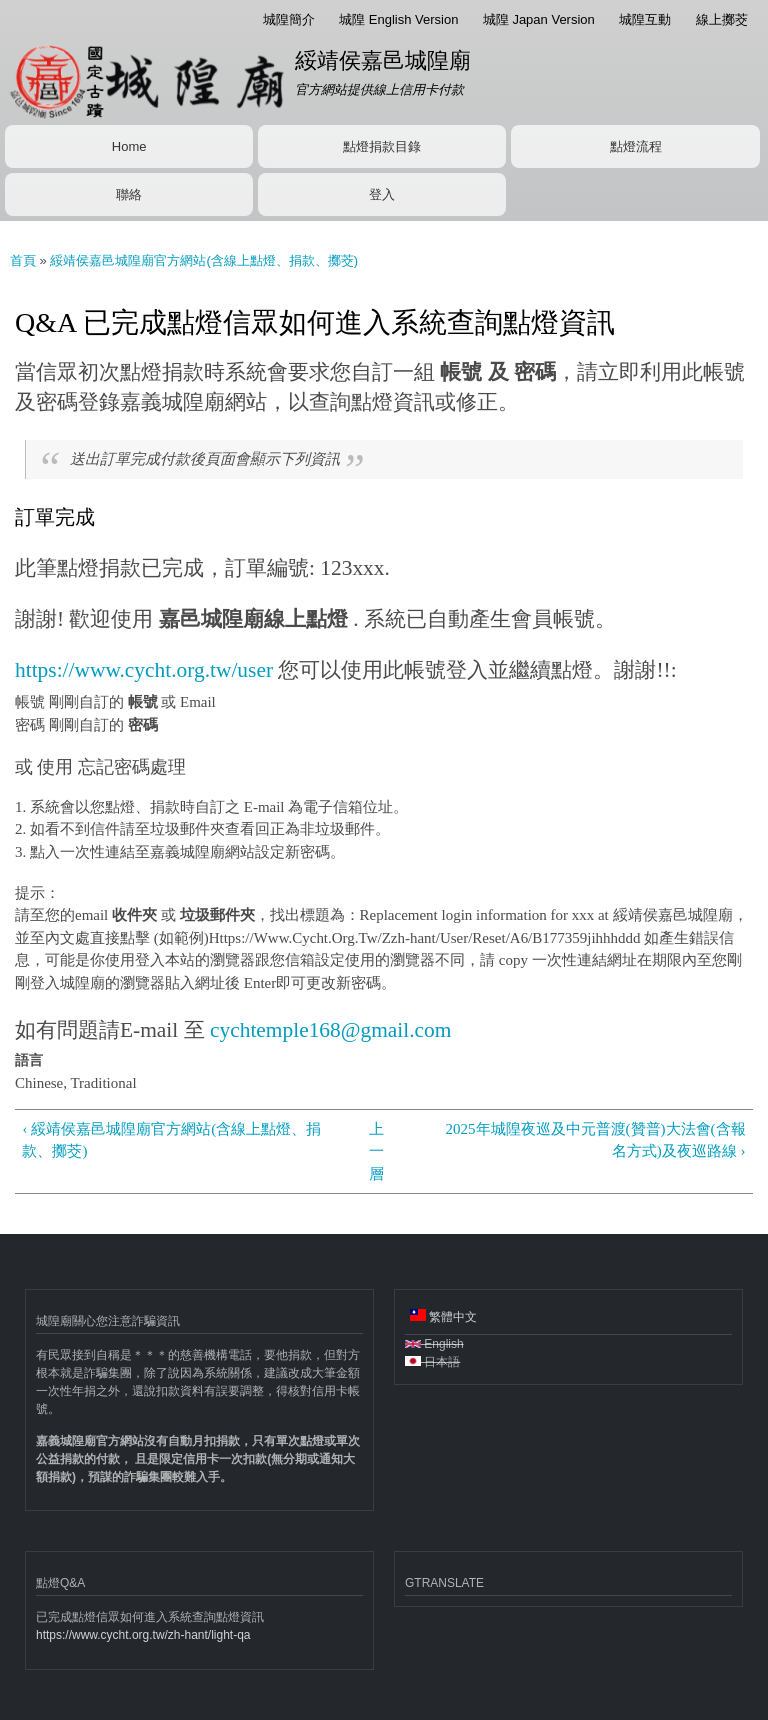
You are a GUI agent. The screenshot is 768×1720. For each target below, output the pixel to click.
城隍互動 (645, 19)
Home (129, 146)
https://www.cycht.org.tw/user (144, 670)
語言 (29, 1060)
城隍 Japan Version (539, 19)
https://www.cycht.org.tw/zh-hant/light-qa (143, 1635)
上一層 (376, 1151)
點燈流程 (636, 146)
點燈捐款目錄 (382, 146)
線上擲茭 (722, 19)
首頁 (23, 260)
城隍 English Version (398, 19)
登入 (382, 194)
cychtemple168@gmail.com (330, 1030)
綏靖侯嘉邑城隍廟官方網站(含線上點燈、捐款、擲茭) (204, 260)
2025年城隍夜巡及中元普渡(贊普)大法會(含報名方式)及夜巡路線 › (596, 1140)
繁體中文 (443, 1316)
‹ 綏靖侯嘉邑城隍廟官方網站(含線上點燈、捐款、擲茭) (171, 1140)
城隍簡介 (289, 19)
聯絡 (129, 194)
